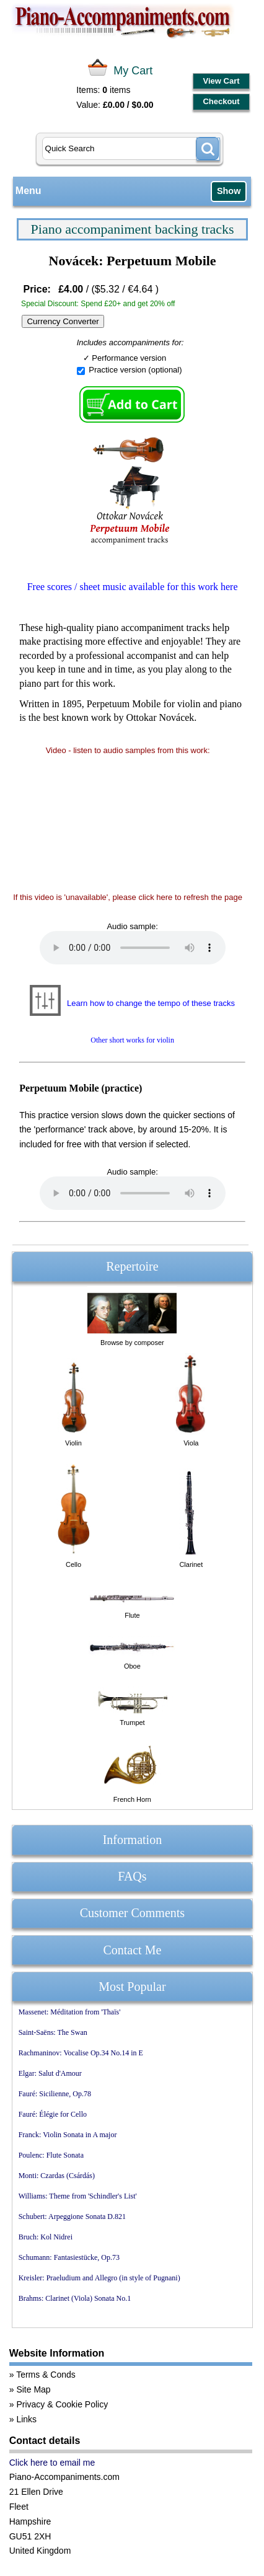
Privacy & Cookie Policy (62, 2404)
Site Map (33, 2389)
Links (26, 2419)
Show (228, 191)
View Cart (221, 81)
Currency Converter (63, 321)
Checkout (221, 101)
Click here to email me (52, 2463)
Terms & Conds (46, 2375)
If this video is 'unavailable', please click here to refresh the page (127, 897)
